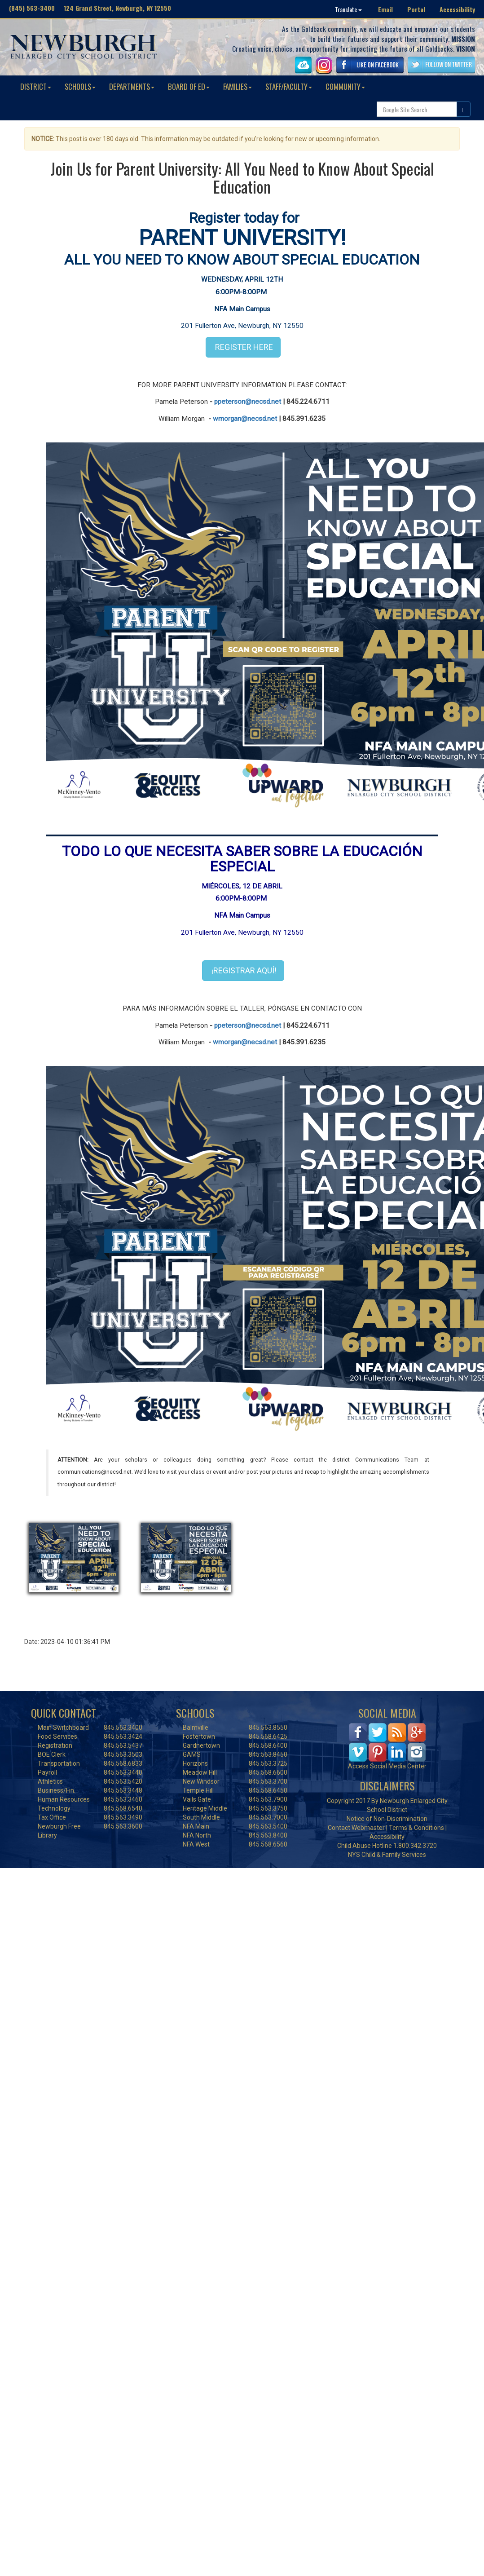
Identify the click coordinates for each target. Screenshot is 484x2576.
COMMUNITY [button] (345, 86)
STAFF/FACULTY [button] (288, 86)
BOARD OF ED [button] (189, 86)
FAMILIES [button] (237, 86)
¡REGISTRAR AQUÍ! (243, 970)
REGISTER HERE (243, 347)
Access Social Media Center (387, 1766)
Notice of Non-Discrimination (387, 1818)
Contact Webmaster (356, 1827)
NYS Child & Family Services (387, 1854)
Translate (348, 9)
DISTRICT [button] (35, 86)
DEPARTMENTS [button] (131, 86)
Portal (416, 9)
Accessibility (457, 9)
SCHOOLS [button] (80, 86)
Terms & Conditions (416, 1827)
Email (385, 9)
